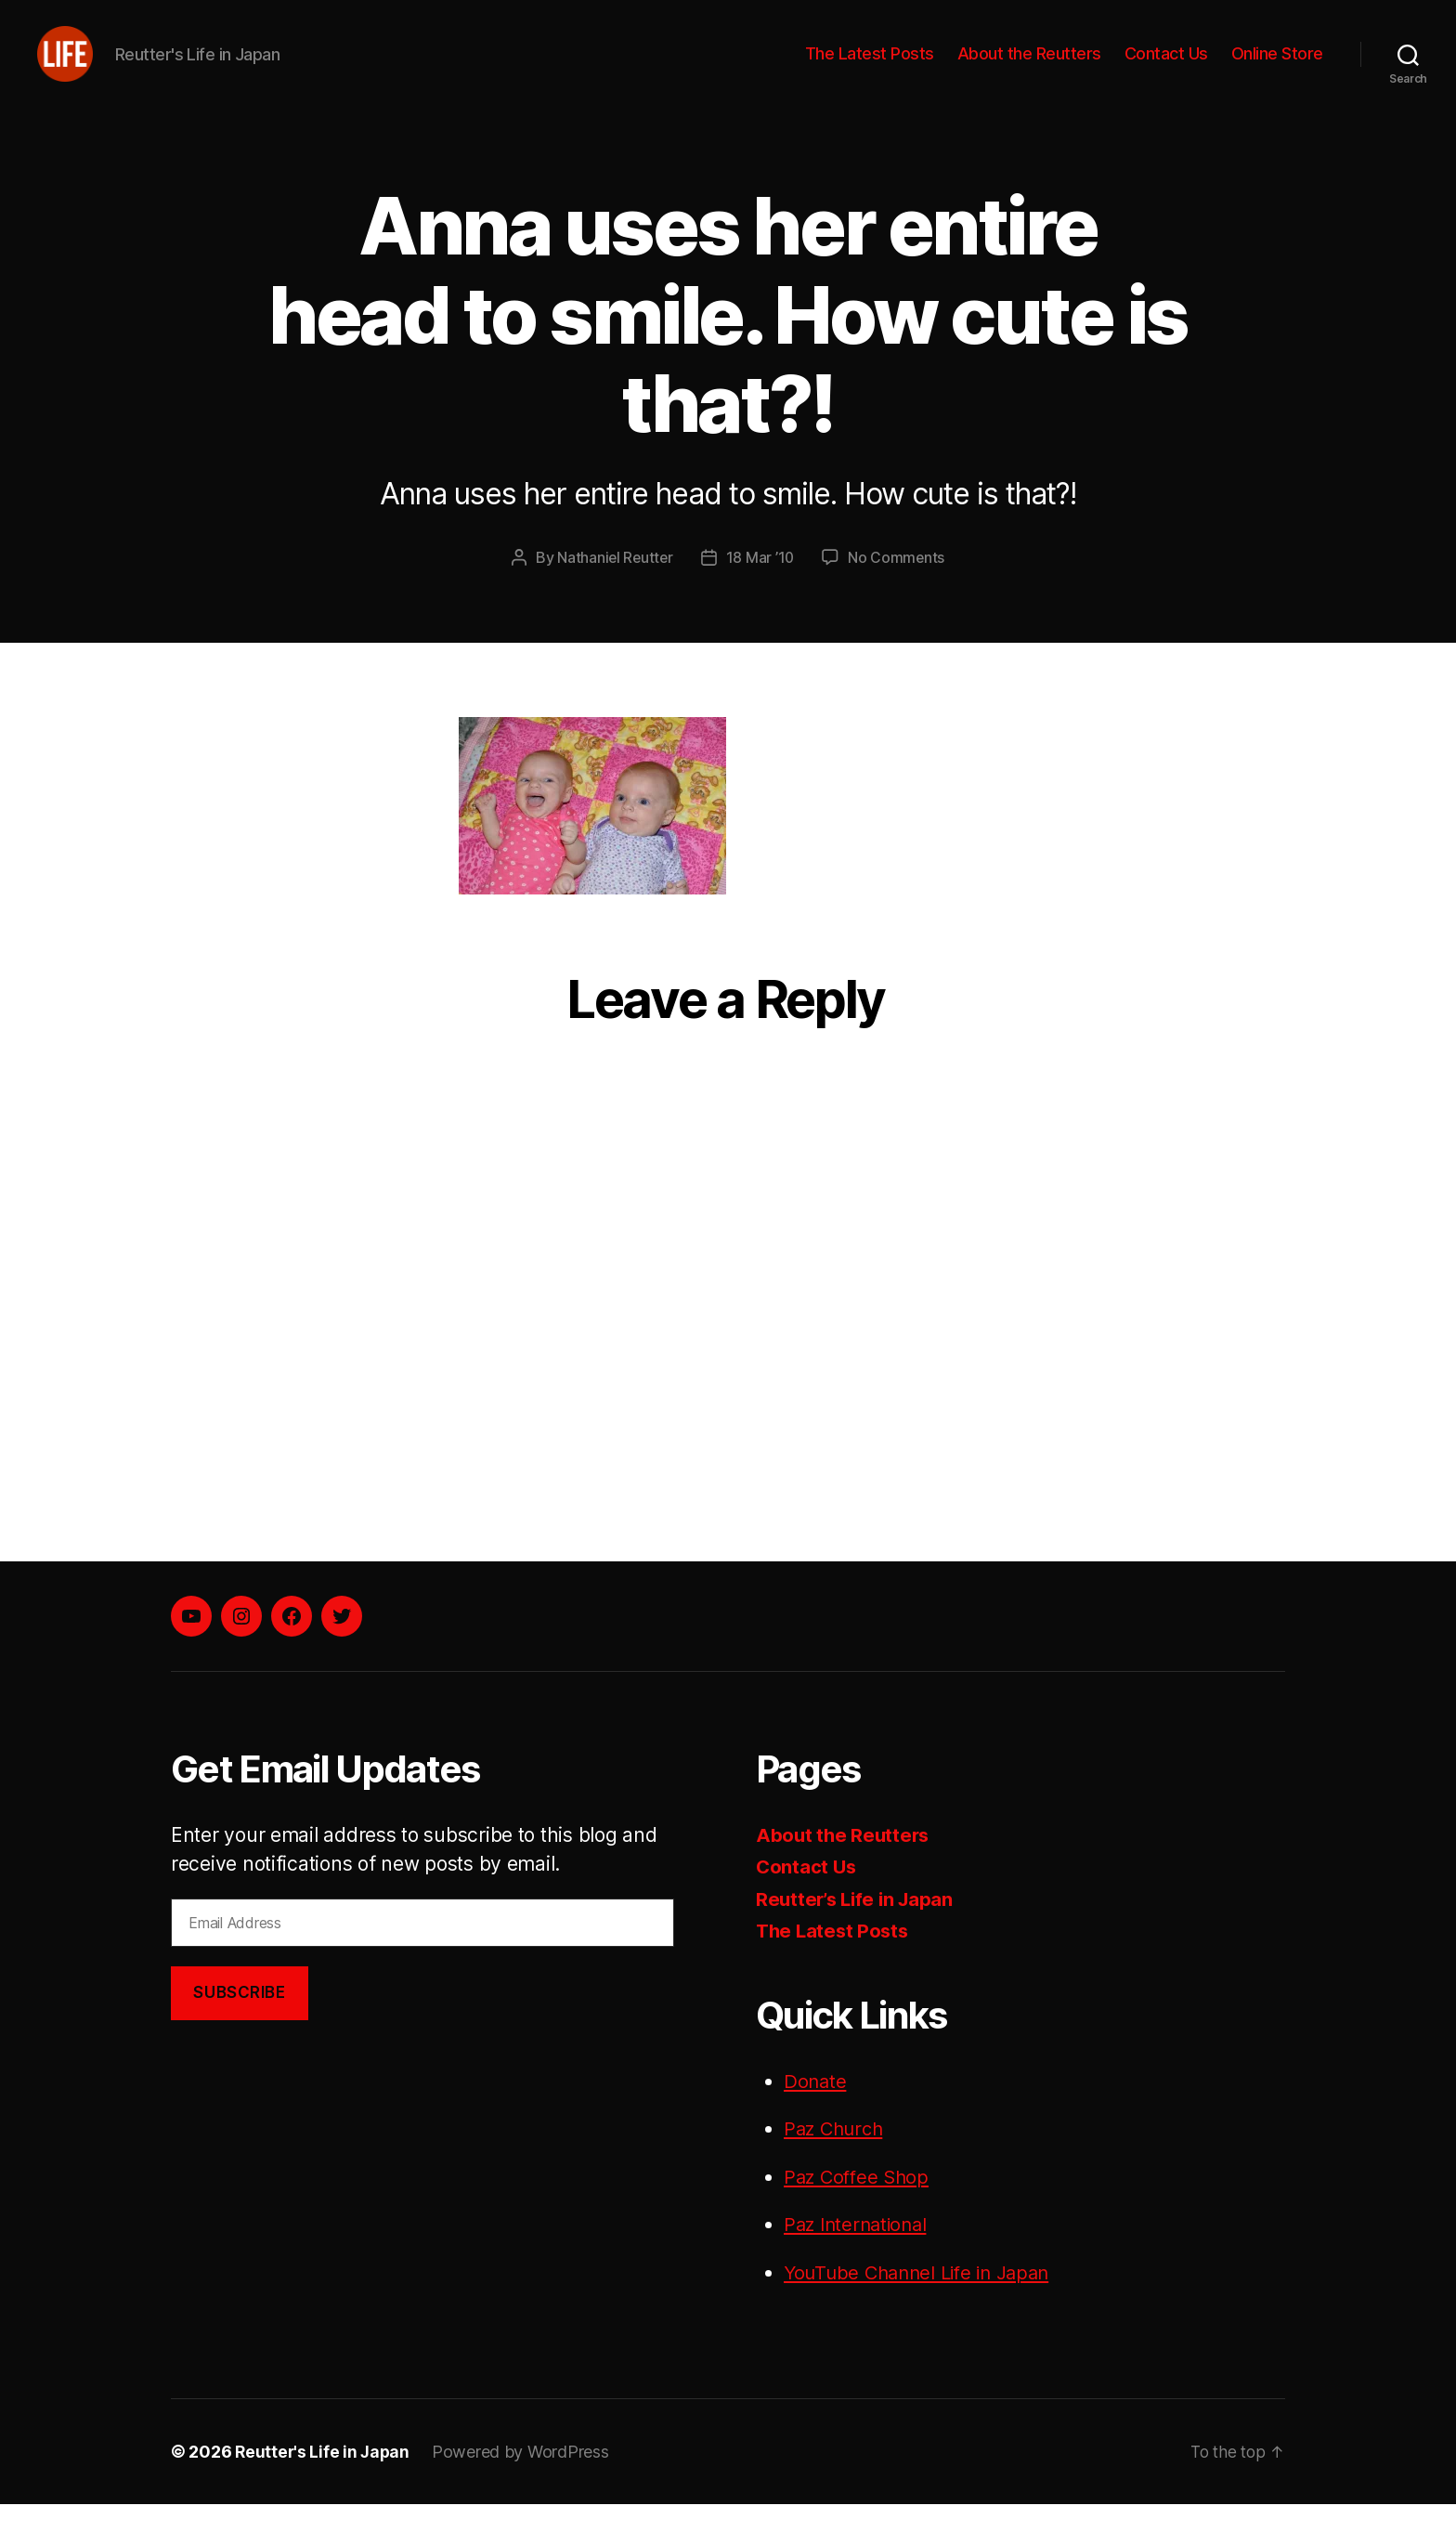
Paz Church (836, 2156)
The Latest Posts (869, 67)
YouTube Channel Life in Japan (923, 2299)
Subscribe (239, 2020)
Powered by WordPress (524, 2479)
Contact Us (1166, 67)
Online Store (1277, 67)
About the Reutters (1029, 67)
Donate (816, 2108)
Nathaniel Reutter (614, 585)
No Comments (897, 585)
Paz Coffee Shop (859, 2203)
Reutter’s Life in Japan (858, 1926)
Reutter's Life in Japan (324, 2479)
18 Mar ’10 (760, 585)
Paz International (859, 2252)
